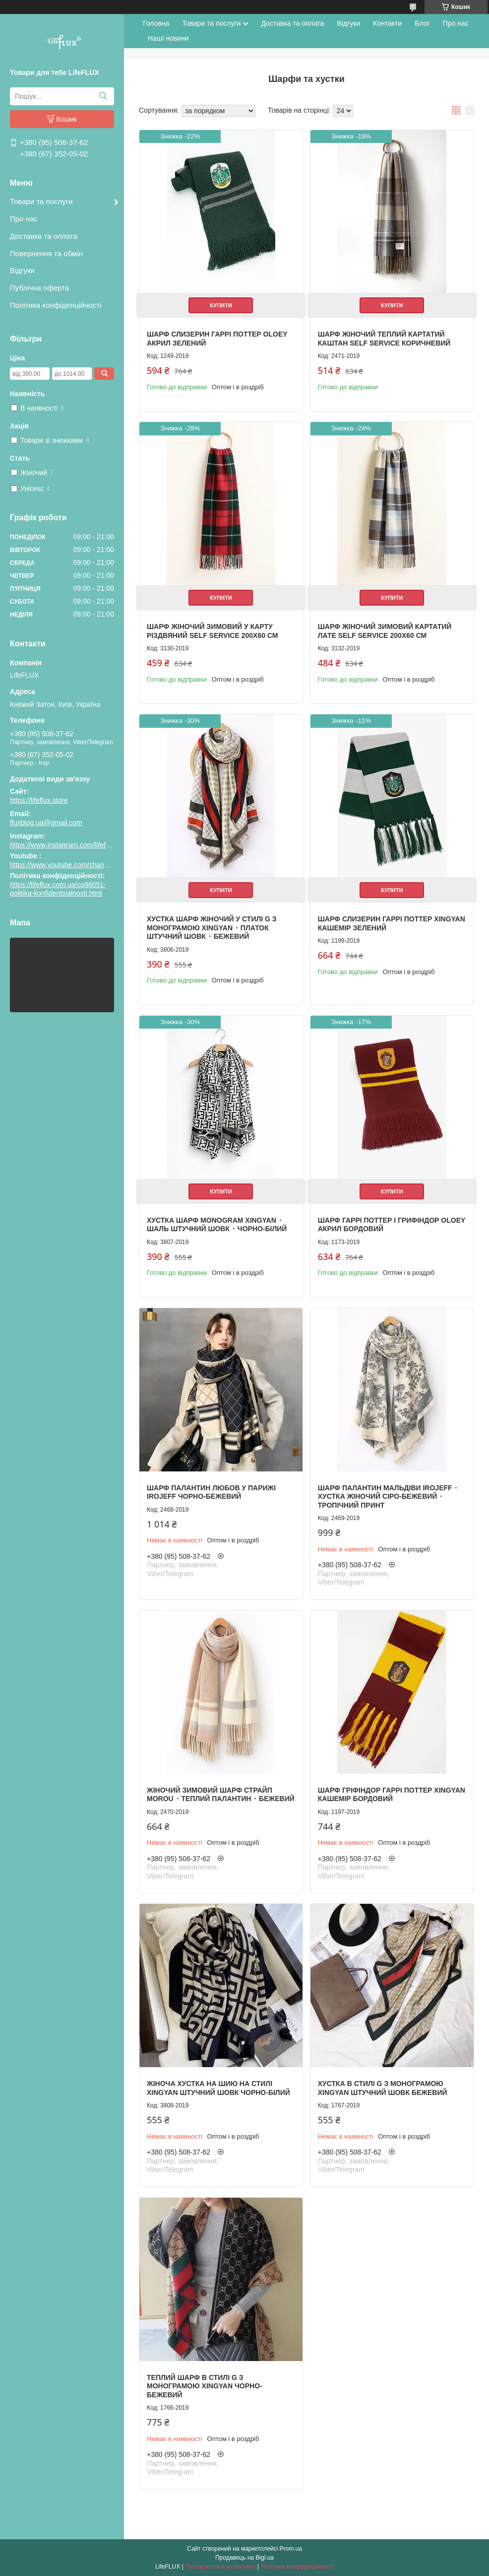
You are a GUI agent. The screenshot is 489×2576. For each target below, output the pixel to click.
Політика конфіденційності (56, 305)
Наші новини (168, 38)
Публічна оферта (39, 287)
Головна (156, 23)
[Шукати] (103, 96)
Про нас (24, 218)
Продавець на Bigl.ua (244, 2557)
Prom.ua (291, 2548)
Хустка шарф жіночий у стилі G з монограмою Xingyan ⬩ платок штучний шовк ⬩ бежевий (212, 927)
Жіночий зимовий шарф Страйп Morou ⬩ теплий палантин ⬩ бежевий (221, 1794)
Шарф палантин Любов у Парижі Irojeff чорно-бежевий (211, 1492)
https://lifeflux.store (39, 800)
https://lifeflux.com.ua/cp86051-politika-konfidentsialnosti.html (58, 889)
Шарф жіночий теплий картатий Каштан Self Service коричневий (384, 338)
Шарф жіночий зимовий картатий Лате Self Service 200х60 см (385, 631)
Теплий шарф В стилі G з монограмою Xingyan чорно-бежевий (204, 2386)
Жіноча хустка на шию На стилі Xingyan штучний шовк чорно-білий (218, 2088)
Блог (422, 23)
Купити (221, 305)
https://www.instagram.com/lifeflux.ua (67, 845)
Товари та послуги (41, 201)
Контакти (387, 23)
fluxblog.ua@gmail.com (46, 823)
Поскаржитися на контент (220, 2566)
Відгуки (22, 270)
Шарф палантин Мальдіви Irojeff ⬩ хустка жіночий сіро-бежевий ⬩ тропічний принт (388, 1496)
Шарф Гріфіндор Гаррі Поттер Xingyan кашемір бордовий (391, 1794)
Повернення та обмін (46, 253)
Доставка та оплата (43, 236)
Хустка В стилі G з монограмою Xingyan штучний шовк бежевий (382, 2088)
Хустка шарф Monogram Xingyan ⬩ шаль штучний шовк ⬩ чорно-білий (217, 1224)
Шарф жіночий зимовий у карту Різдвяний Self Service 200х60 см (212, 631)
